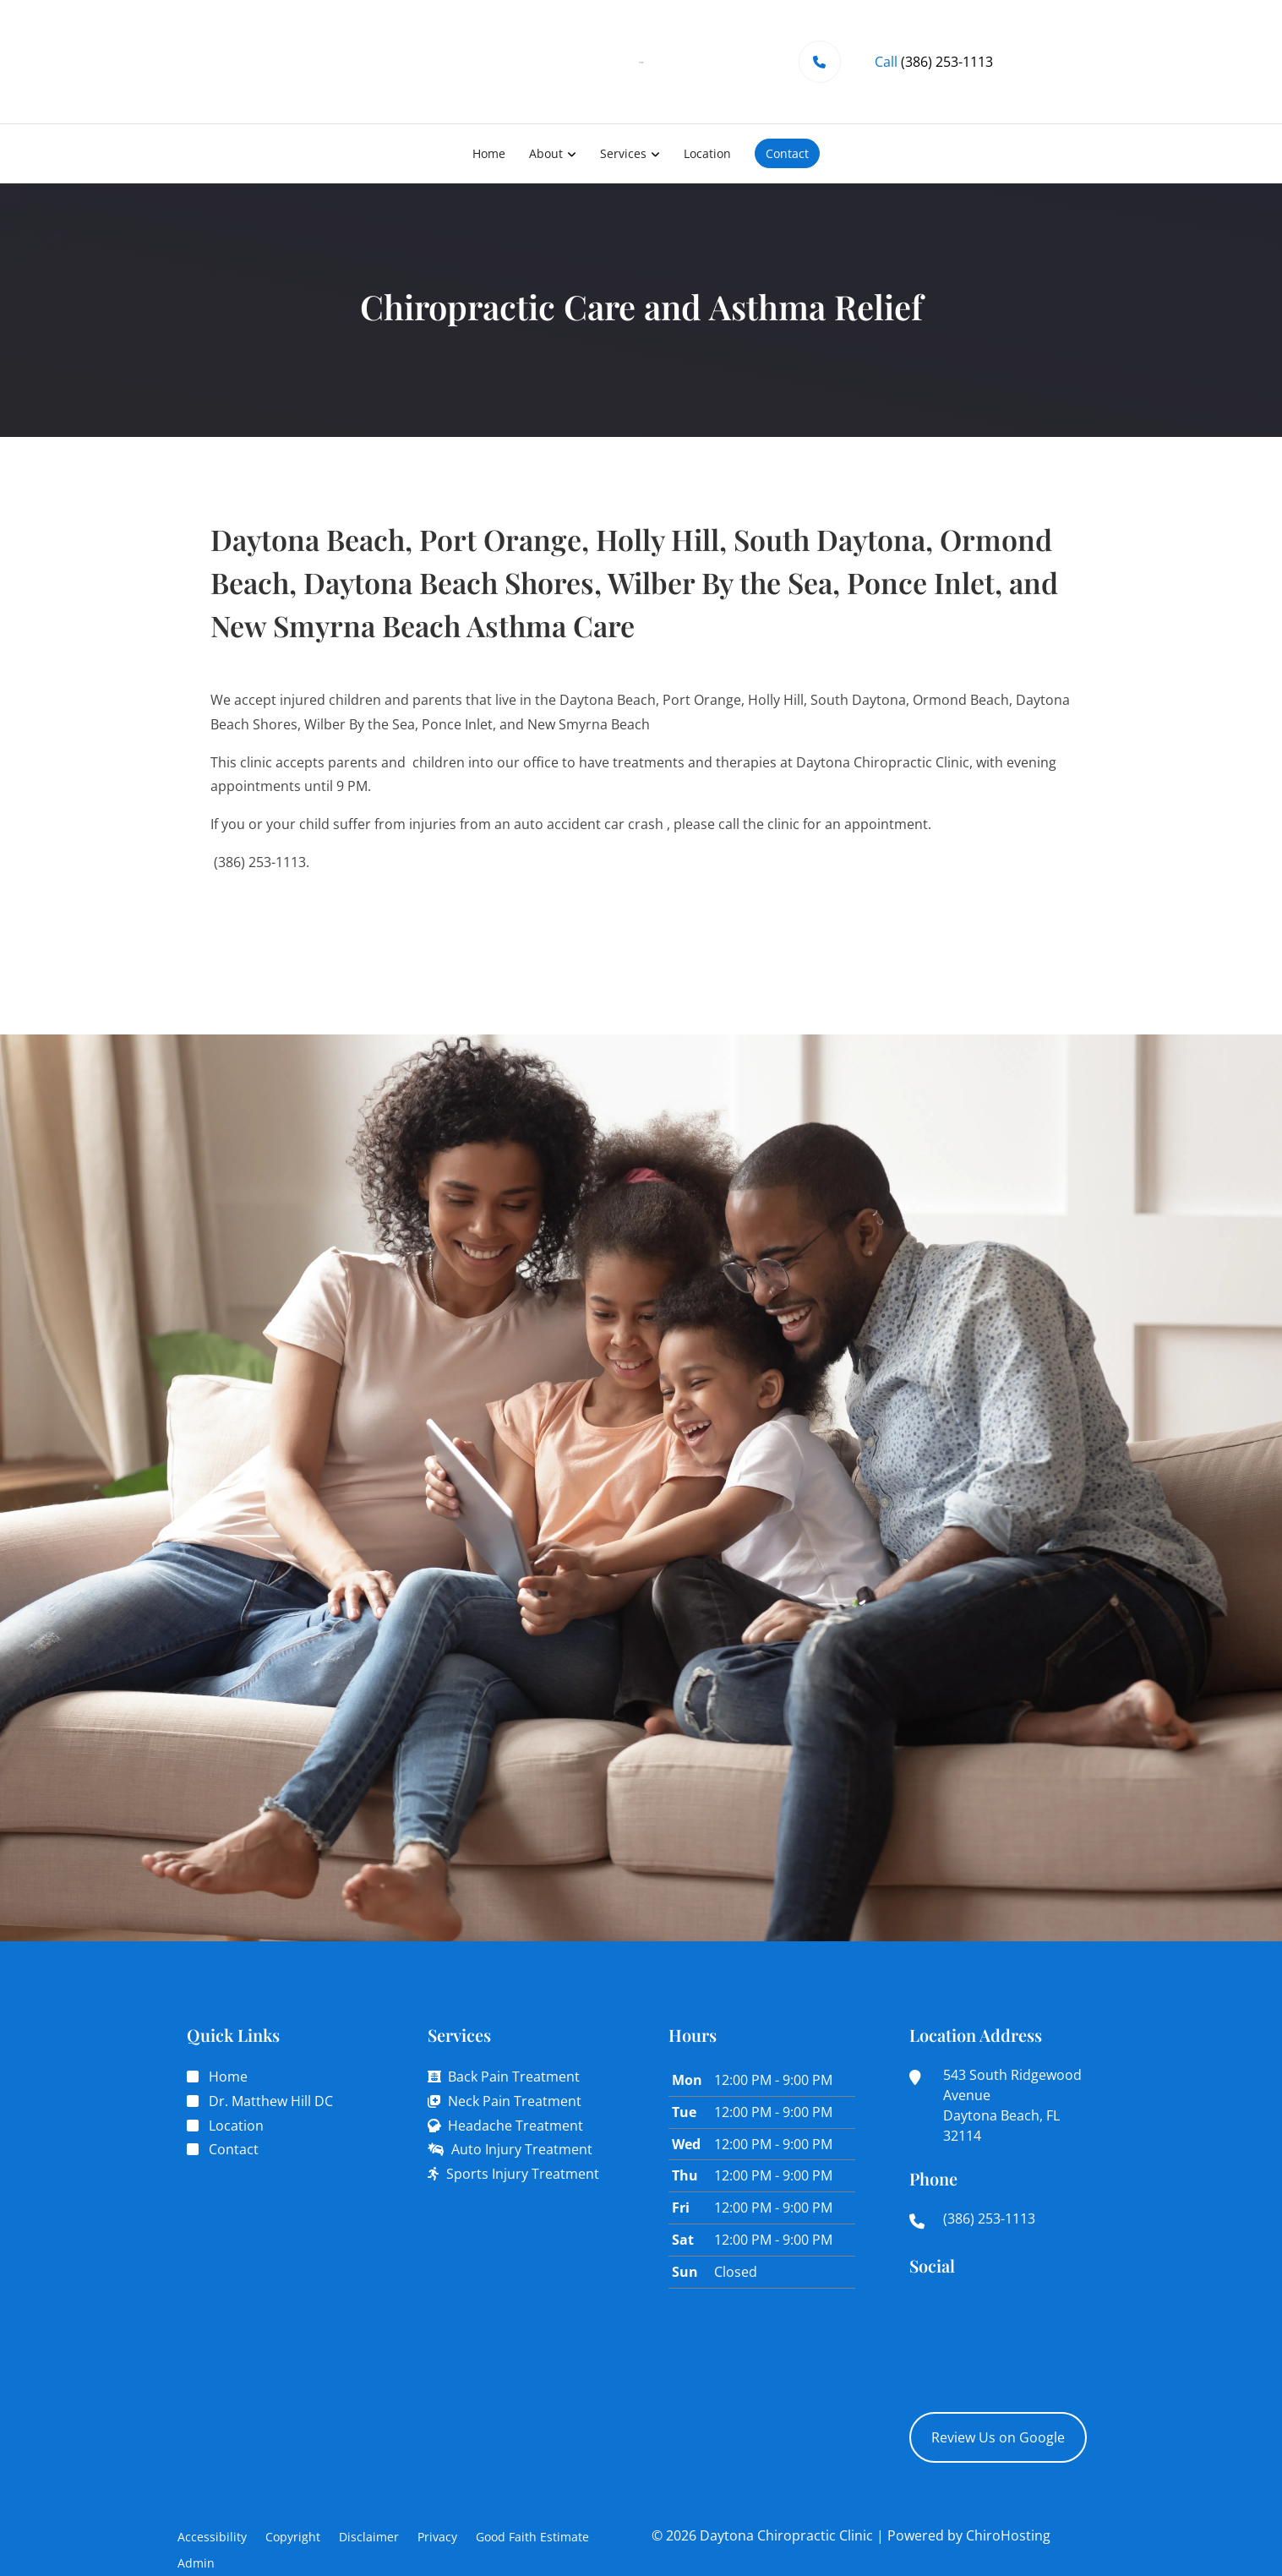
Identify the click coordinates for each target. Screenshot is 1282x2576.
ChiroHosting (1008, 2535)
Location (707, 153)
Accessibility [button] (212, 2537)
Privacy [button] (437, 2537)
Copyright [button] (292, 2537)
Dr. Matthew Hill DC (271, 2101)
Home (488, 153)
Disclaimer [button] (369, 2537)
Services (623, 153)
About (546, 153)
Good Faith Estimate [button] (532, 2537)
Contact (787, 153)
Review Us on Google (998, 2437)
